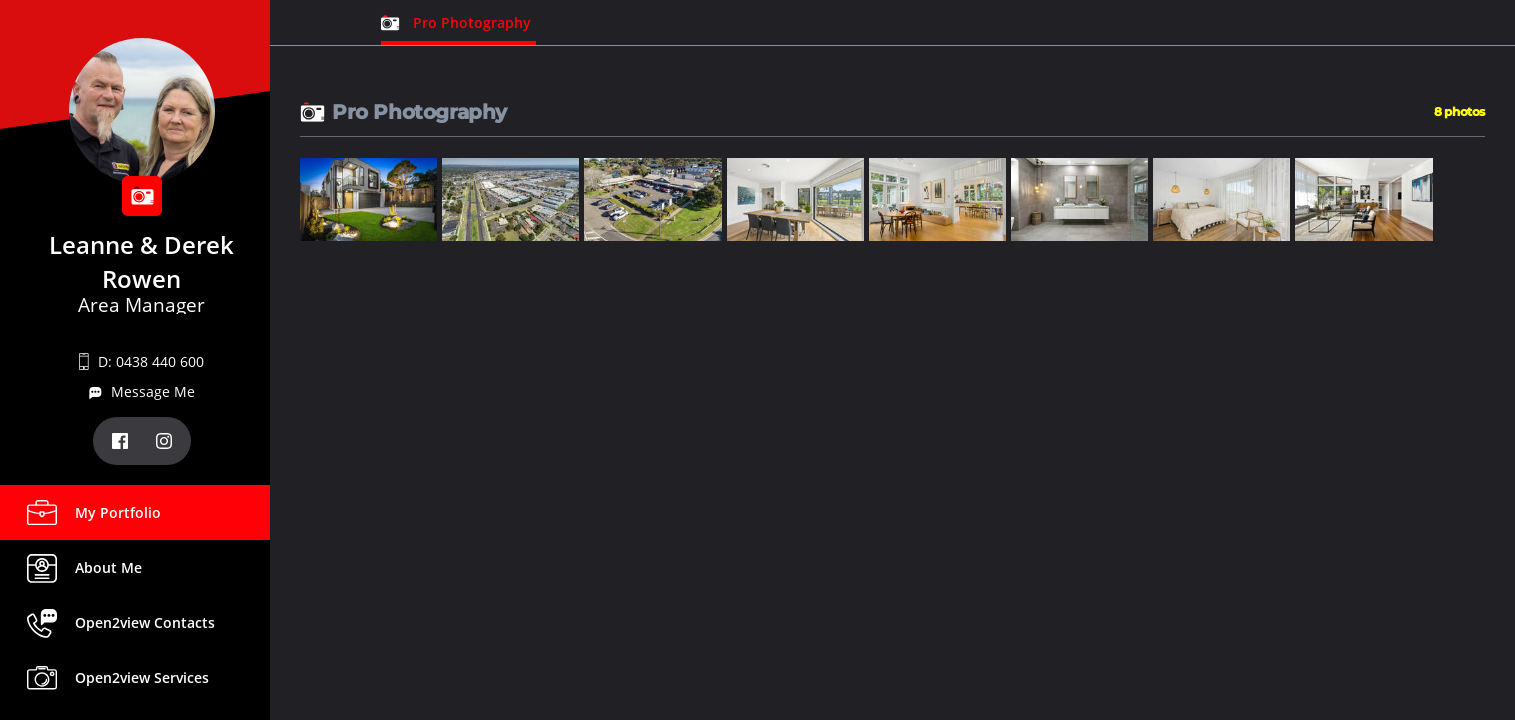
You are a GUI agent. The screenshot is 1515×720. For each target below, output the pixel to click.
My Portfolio (118, 512)
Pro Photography (472, 22)
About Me (108, 567)
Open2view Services (142, 677)
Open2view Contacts (145, 622)
